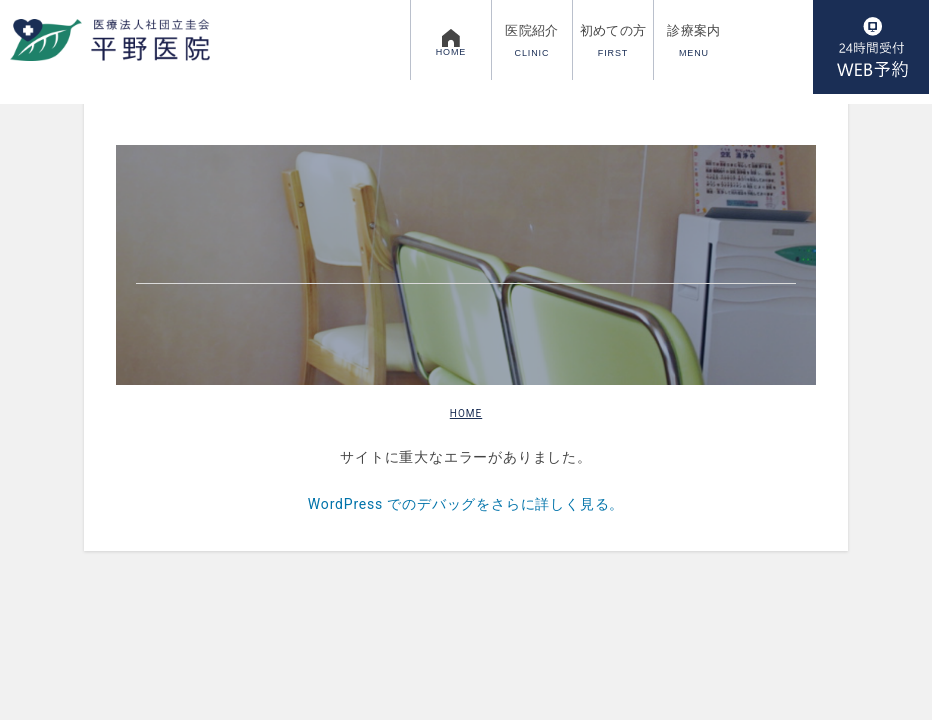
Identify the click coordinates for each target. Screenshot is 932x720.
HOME (466, 413)
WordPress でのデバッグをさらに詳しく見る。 (466, 504)
